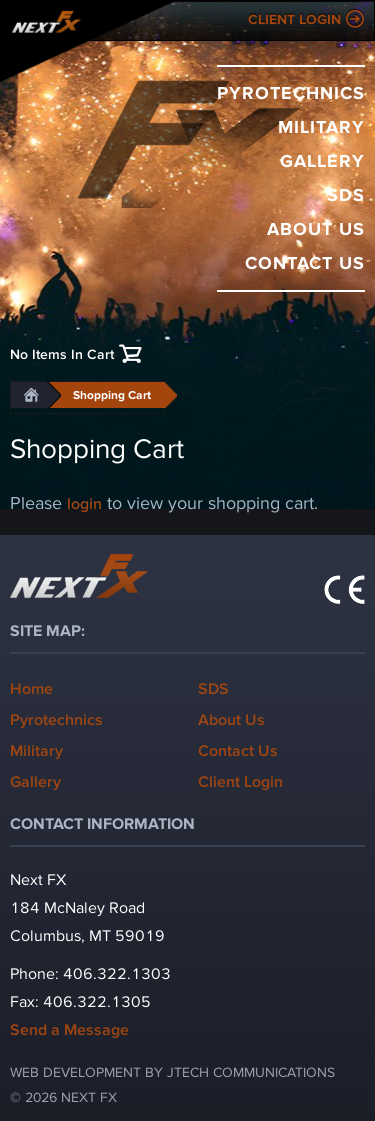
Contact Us (305, 262)
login (84, 502)
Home (31, 687)
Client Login (294, 18)
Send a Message (69, 1028)
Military (321, 126)
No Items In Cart (62, 353)
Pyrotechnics (291, 92)
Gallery (322, 160)
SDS (346, 194)
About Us (316, 228)
